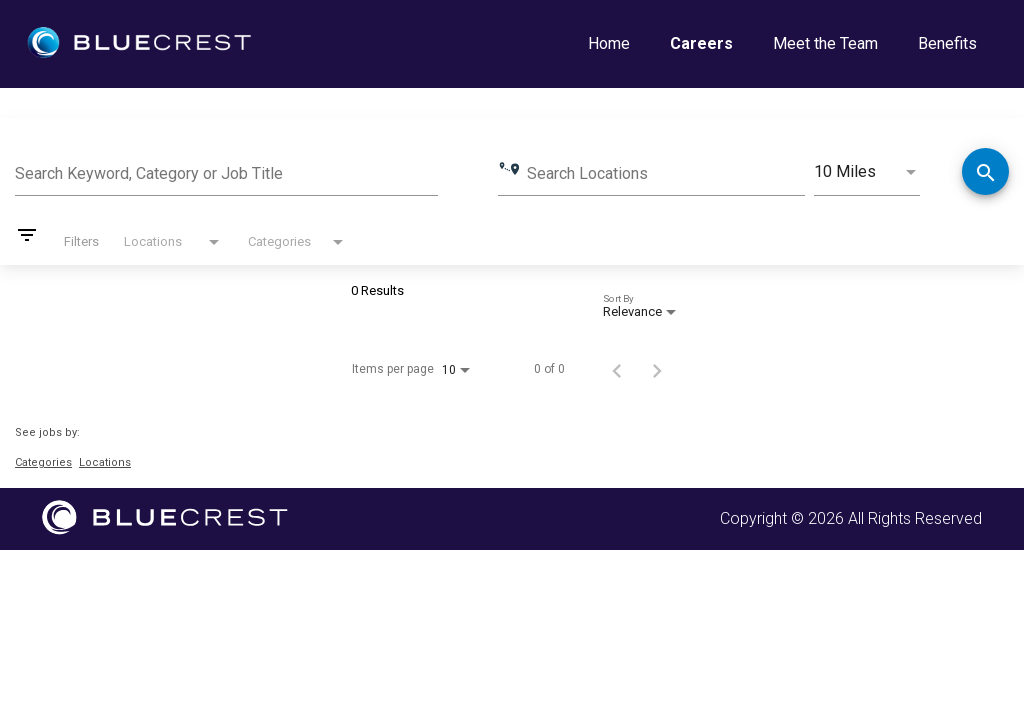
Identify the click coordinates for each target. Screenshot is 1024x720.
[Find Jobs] (985, 173)
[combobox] (226, 171)
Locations (105, 462)
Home (609, 43)
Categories (43, 462)
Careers (701, 43)
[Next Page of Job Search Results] (657, 369)
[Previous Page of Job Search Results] (617, 369)
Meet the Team (825, 43)
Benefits (947, 43)
